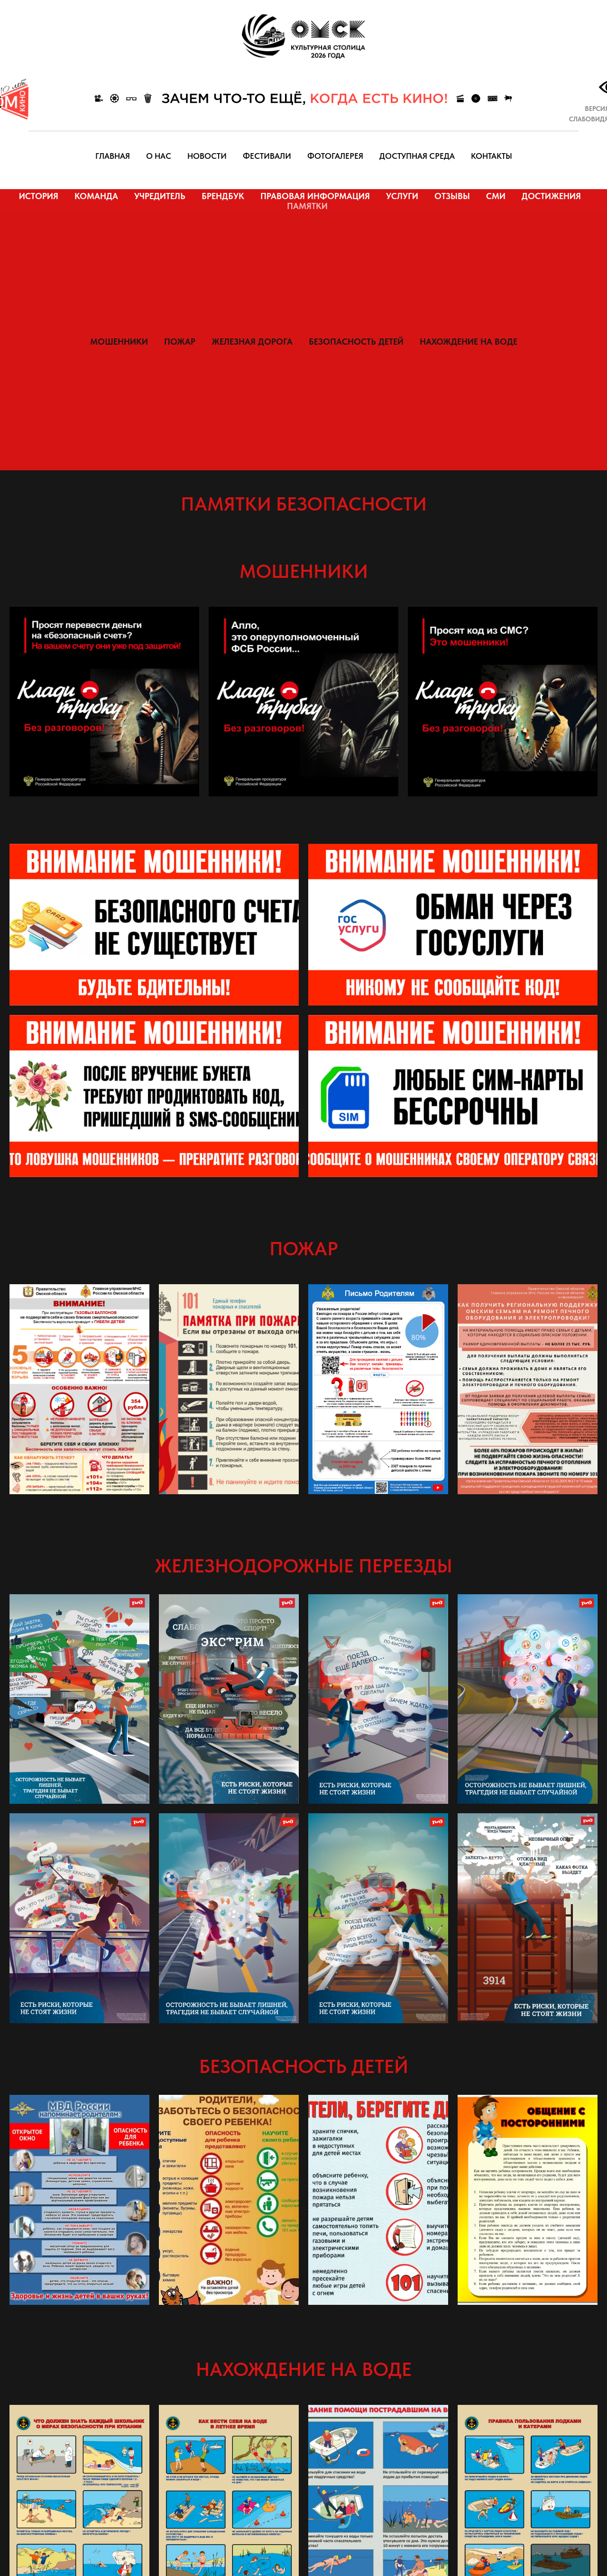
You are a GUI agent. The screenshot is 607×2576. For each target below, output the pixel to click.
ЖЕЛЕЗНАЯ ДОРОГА (252, 342)
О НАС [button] (158, 156)
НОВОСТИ (207, 156)
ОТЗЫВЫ (452, 196)
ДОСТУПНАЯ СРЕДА (417, 156)
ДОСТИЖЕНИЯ (551, 196)
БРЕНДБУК (223, 196)
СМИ (496, 196)
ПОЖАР (179, 342)
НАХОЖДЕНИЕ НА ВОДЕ (468, 342)
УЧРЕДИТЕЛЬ (159, 196)
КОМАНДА (96, 196)
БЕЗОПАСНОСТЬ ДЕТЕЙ (356, 342)
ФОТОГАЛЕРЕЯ (335, 156)
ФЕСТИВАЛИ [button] (267, 156)
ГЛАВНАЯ (112, 156)
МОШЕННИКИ (119, 342)
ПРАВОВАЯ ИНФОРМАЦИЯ (315, 196)
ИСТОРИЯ (38, 196)
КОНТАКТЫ (491, 156)
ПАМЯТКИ (307, 206)
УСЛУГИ (402, 196)
